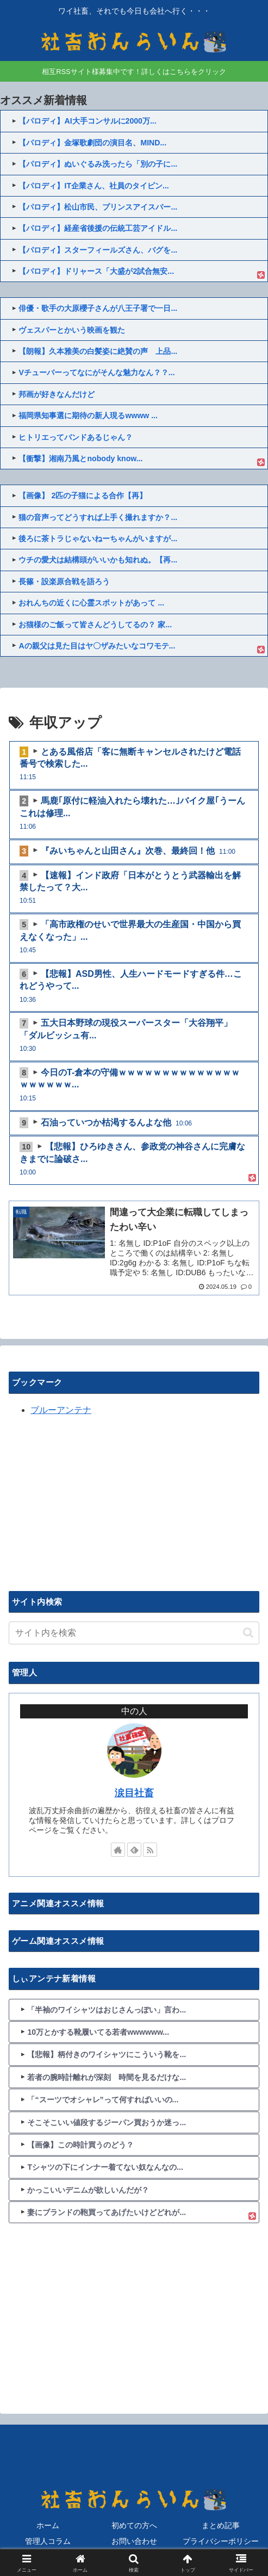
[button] (248, 1632)
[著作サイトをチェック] (118, 1850)
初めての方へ (134, 2525)
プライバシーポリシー (221, 2541)
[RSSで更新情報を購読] (150, 1850)
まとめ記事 (221, 2525)
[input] (134, 1633)
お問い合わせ (134, 2541)
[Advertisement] (90, 1502)
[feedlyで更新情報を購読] (134, 1850)
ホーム (47, 2525)
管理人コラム (48, 2541)
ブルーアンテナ (60, 1410)
